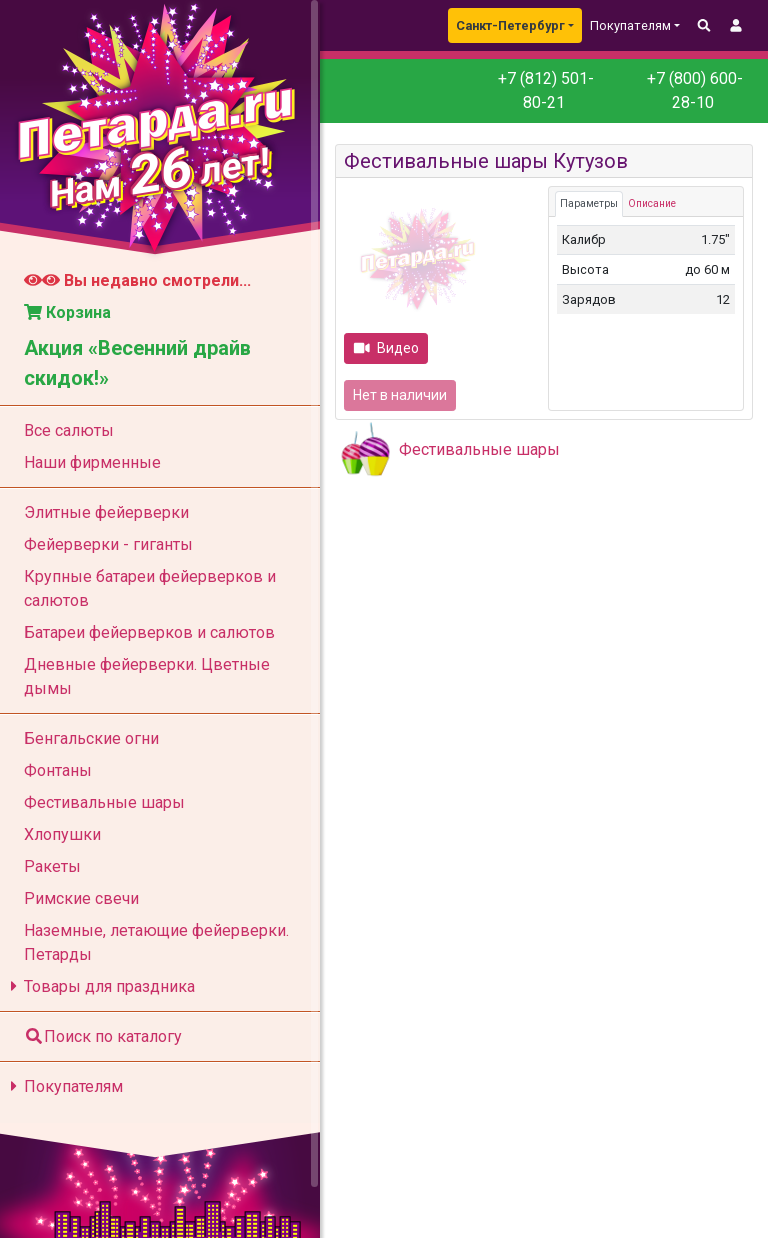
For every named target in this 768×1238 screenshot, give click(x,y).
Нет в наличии (400, 395)
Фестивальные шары (479, 449)
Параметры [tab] (589, 203)
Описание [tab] (652, 203)
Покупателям (63, 1086)
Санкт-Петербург (510, 25)
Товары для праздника (99, 986)
